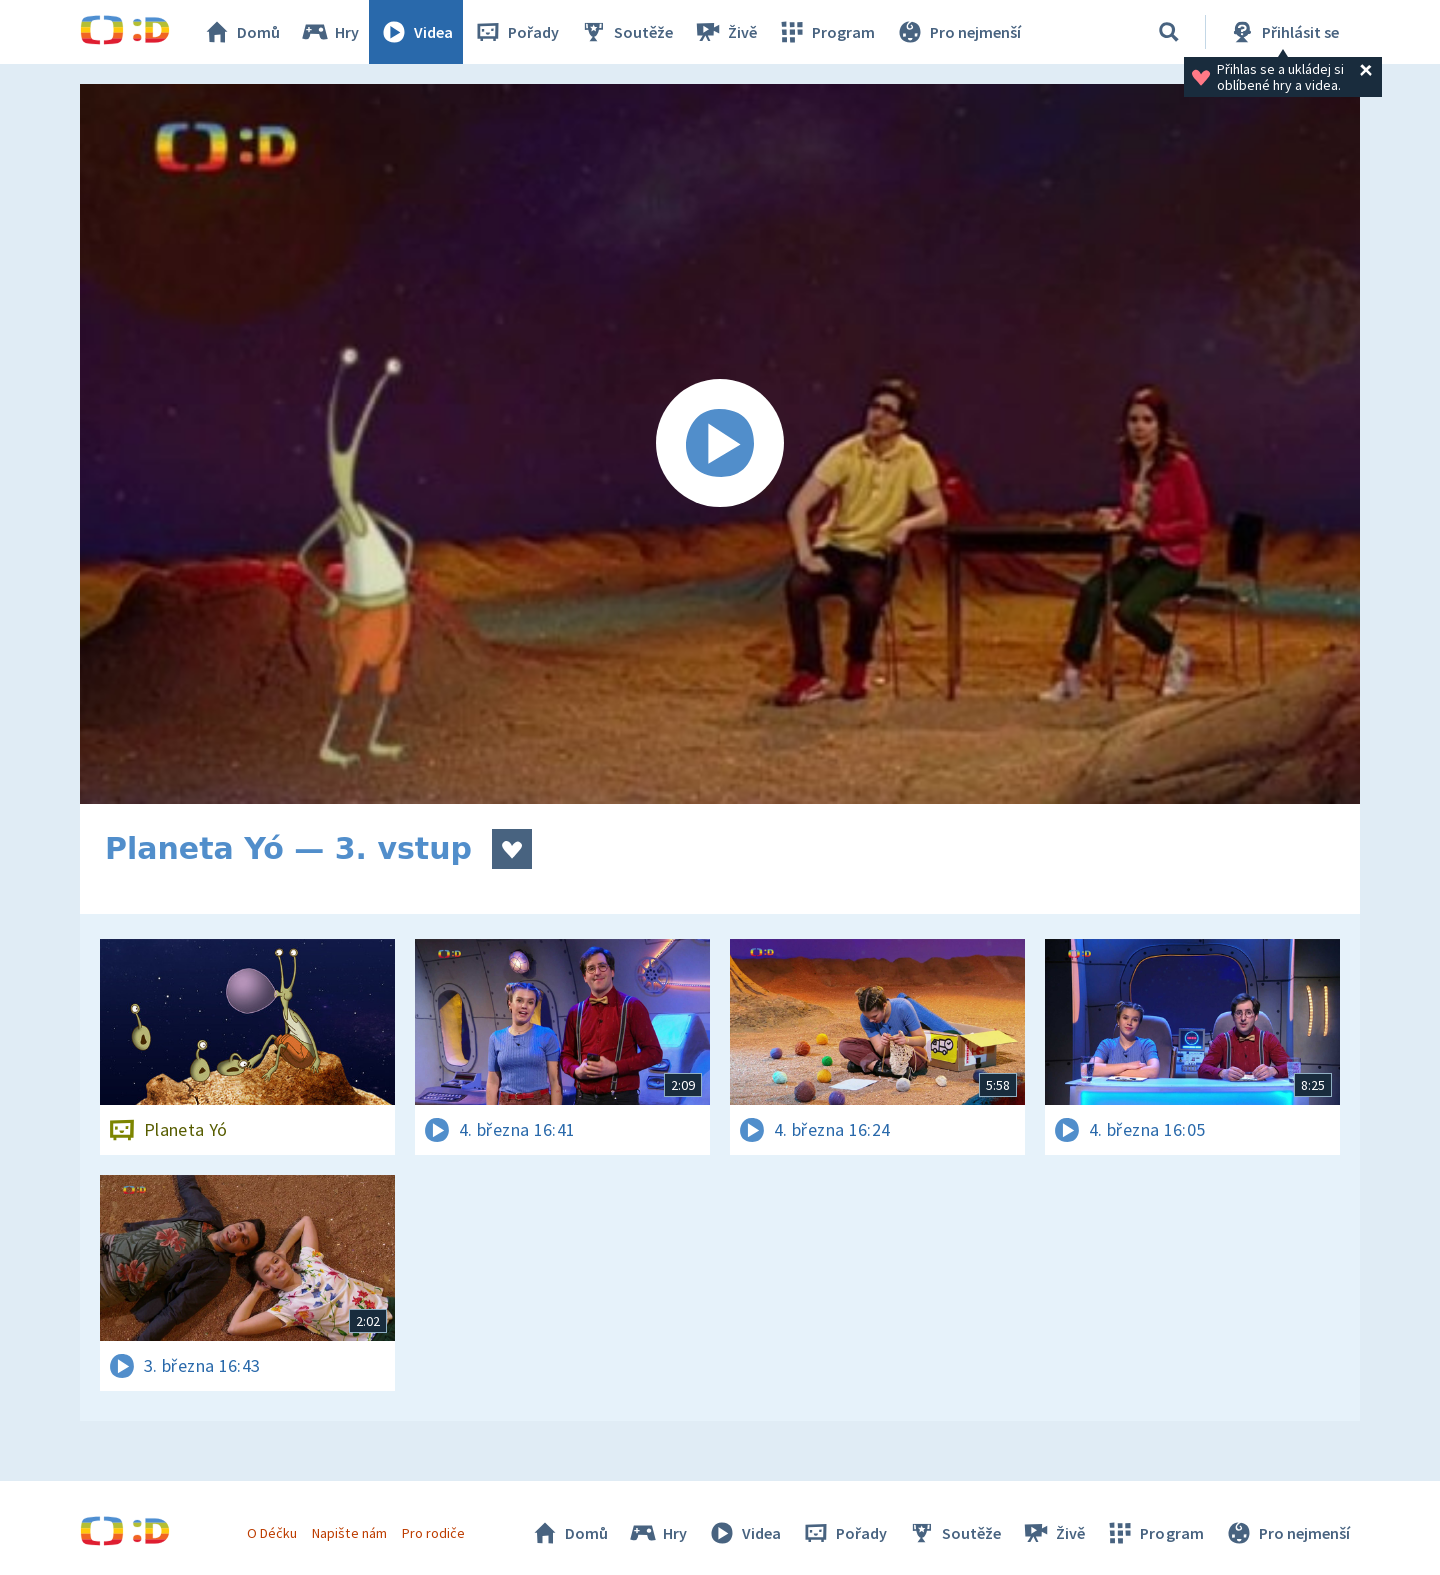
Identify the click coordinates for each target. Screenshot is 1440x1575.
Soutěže (626, 32)
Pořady (516, 32)
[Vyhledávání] (1169, 32)
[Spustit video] (720, 444)
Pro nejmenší (958, 32)
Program (826, 32)
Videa (416, 32)
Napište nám (349, 1533)
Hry (329, 32)
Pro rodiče (433, 1533)
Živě (725, 32)
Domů (241, 32)
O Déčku (272, 1533)
